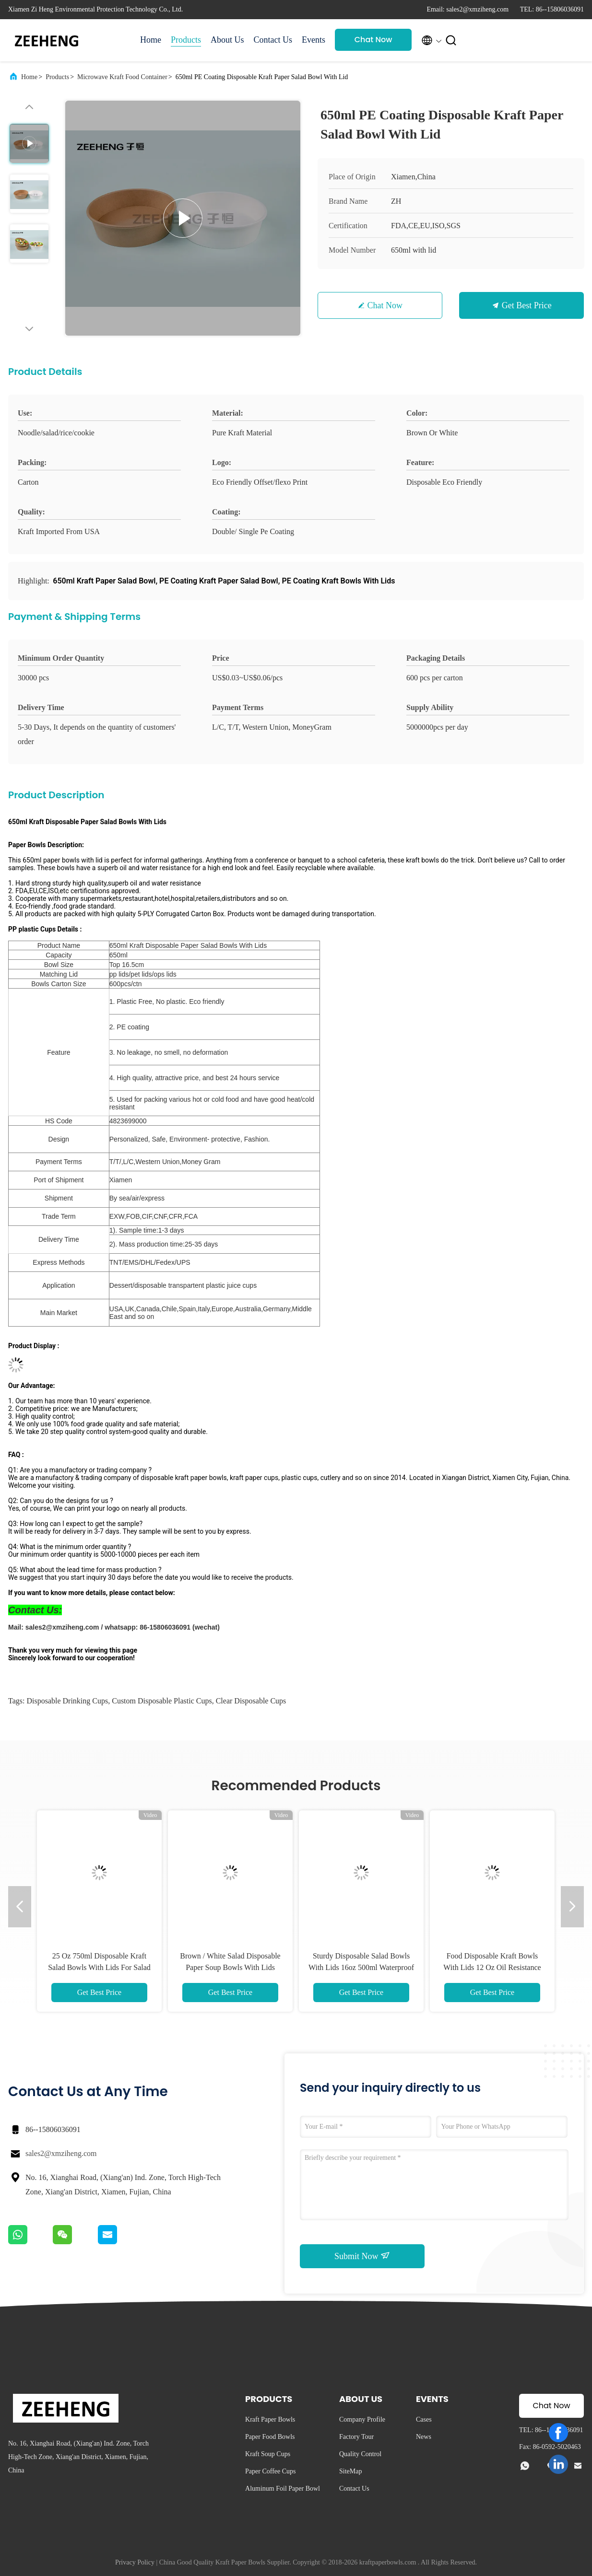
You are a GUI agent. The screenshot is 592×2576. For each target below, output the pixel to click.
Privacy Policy (134, 2562)
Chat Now (373, 39)
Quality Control (360, 2454)
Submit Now (362, 2255)
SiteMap (350, 2471)
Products (186, 40)
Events (313, 40)
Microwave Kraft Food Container (122, 77)
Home (150, 40)
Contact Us (273, 40)
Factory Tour (356, 2436)
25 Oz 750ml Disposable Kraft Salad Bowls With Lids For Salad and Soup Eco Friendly (99, 1967)
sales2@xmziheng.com (60, 2153)
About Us (227, 40)
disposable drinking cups (67, 1701)
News (423, 2436)
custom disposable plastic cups (162, 1701)
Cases (424, 2419)
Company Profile (362, 2419)
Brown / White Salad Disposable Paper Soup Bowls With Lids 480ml (230, 1967)
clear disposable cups (251, 1701)
